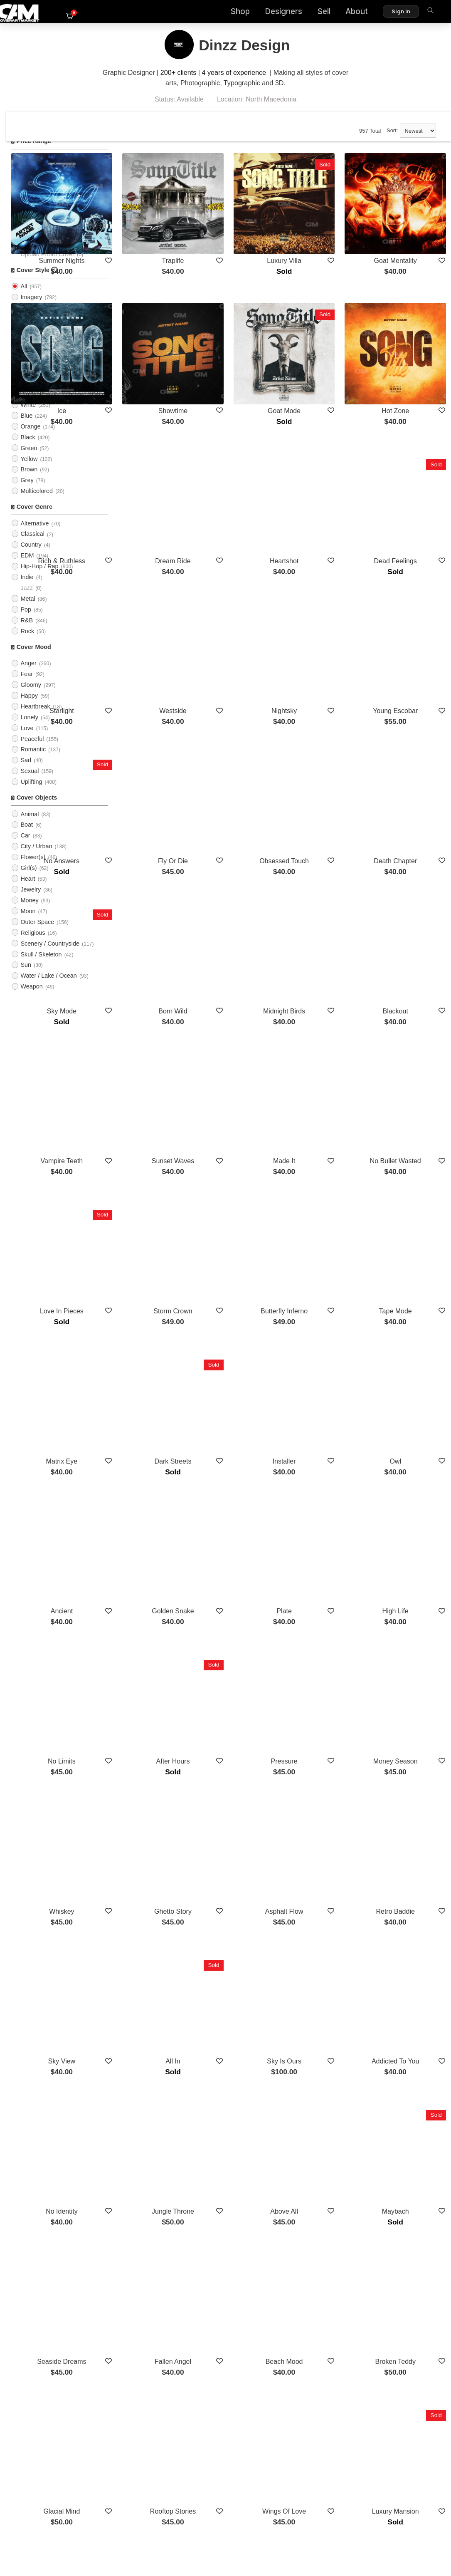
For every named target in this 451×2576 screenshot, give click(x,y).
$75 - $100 (34, 201)
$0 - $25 (31, 169)
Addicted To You (409, 1683)
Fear (26, 685)
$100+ (28, 212)
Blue (26, 427)
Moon (27, 922)
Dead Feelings (408, 477)
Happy (29, 707)
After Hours (240, 1442)
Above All (325, 1804)
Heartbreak (35, 718)
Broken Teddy (409, 1924)
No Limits (156, 1442)
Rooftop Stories (241, 2045)
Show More (282, 2331)
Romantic (33, 761)
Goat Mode (324, 357)
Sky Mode (156, 839)
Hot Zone (409, 357)
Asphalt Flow (325, 1563)
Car (25, 847)
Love (26, 739)
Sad (25, 772)
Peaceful (32, 750)
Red (25, 384)
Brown (28, 481)
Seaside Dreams (156, 1924)
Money (29, 912)
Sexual (29, 783)
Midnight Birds (325, 839)
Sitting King (409, 2166)
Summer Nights (156, 236)
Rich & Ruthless (156, 477)
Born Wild (240, 839)
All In (240, 1683)
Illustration (34, 341)
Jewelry (30, 901)
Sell (308, 13)
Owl (409, 1201)
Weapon (31, 998)
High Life (409, 1321)
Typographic (36, 319)
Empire (240, 2286)
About (341, 13)
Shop (224, 13)
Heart (27, 890)
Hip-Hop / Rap (39, 578)
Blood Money (408, 2286)
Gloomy (30, 696)
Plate (324, 1321)
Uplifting (31, 793)
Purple (29, 405)
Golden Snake (240, 1321)
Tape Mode (408, 1080)
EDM (27, 567)
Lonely (29, 729)
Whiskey (156, 1563)
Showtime (240, 357)
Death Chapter (409, 718)
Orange (30, 438)
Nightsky (325, 598)
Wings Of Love (325, 2045)
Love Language (156, 2286)
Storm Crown (240, 1080)
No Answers (156, 718)
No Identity (156, 1804)
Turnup (324, 2286)
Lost (156, 2166)
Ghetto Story (240, 1563)
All (23, 244)
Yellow (28, 470)
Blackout (408, 839)
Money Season (409, 1442)
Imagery (31, 309)
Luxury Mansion (408, 2045)
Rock (27, 642)
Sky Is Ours (325, 1683)
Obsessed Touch (325, 718)
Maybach (408, 1804)
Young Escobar (409, 598)
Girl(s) (28, 880)
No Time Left (240, 2166)
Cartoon (31, 330)
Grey (26, 492)
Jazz (26, 600)
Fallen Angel (240, 1924)
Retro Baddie (408, 1563)
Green (28, 459)
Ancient (156, 1321)
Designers (268, 13)
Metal (27, 610)
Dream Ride (240, 477)
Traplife (240, 236)
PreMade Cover (41, 255)
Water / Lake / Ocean (48, 987)
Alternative (34, 535)
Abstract (31, 352)
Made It (325, 960)
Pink (26, 394)
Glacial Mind (156, 2045)
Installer (324, 1201)
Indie (26, 589)
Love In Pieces (156, 1080)
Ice (156, 357)
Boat (26, 836)
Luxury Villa (325, 236)
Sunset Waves (240, 960)
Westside (240, 598)
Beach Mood (324, 1924)
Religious (32, 944)
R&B (26, 632)
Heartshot (325, 477)
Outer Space (37, 933)
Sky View (156, 1683)
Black (27, 449)
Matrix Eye (156, 1201)
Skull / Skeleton (41, 966)
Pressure (324, 1442)
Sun (25, 976)
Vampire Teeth (156, 960)
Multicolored (36, 503)
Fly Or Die (241, 718)
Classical (32, 545)
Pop (25, 621)
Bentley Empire (324, 2166)
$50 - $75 (33, 190)
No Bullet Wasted (408, 960)
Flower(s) (32, 869)
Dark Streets (240, 1201)
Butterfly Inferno (324, 1080)
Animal (29, 825)
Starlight (156, 598)
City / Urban (36, 858)
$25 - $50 (33, 179)
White (28, 416)
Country (30, 556)
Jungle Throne (240, 1804)
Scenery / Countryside (49, 955)
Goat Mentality (408, 236)
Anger (28, 675)
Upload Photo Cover (47, 266)
